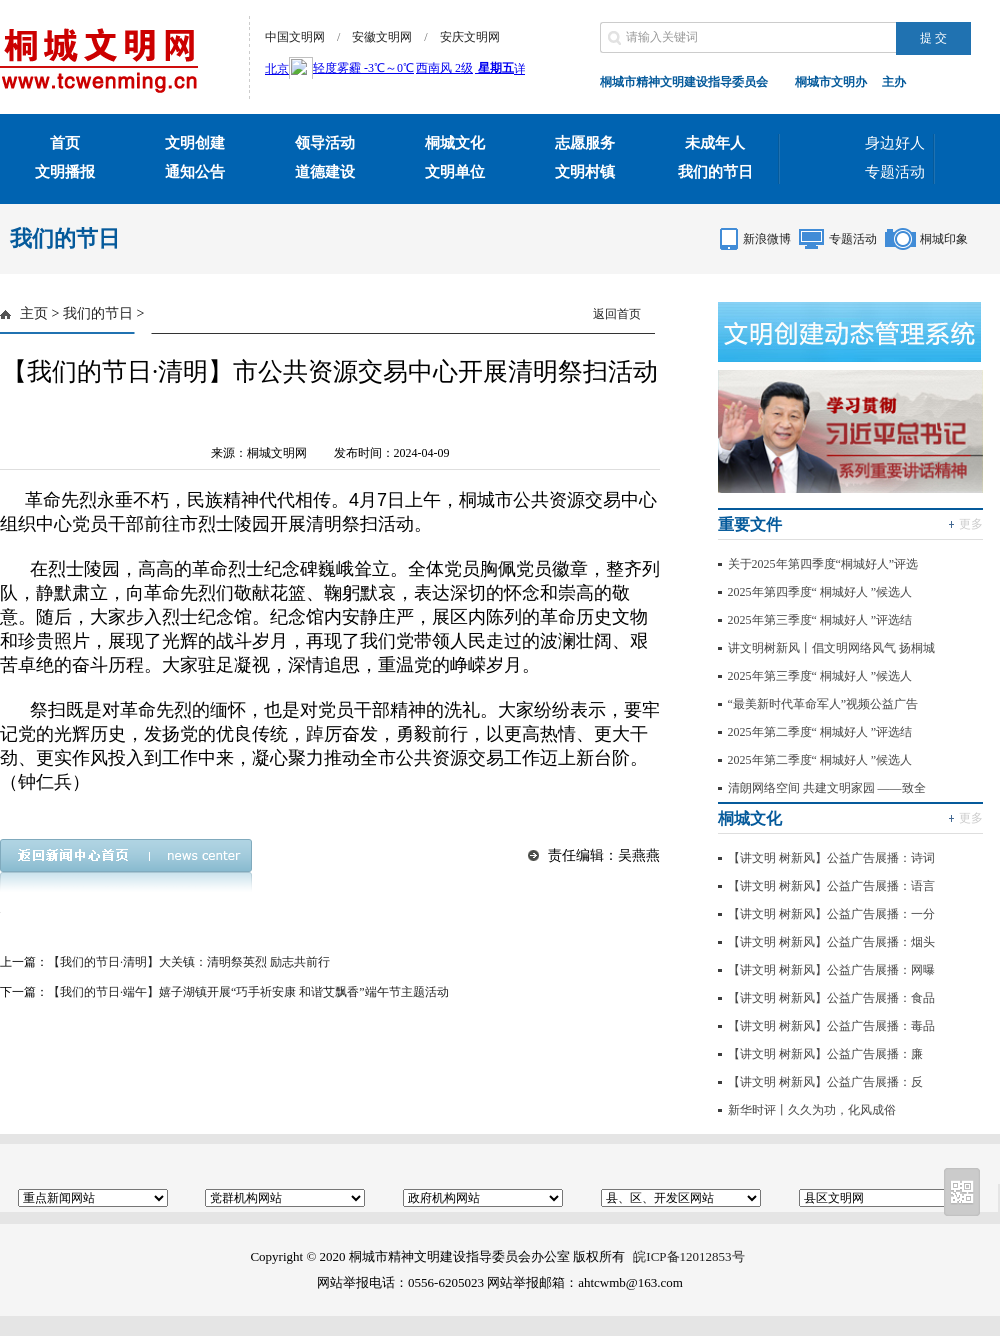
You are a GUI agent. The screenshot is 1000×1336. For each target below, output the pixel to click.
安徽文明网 (382, 37)
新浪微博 (767, 239)
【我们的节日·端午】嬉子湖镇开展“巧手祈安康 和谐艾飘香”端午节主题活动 (248, 992)
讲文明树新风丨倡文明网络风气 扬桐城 (831, 648)
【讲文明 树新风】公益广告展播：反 (825, 1082)
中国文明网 (295, 37)
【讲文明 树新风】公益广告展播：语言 (831, 886)
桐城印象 (944, 239)
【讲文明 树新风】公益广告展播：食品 (831, 998)
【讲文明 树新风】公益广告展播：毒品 (831, 1026)
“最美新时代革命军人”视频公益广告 (823, 704)
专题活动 (895, 172)
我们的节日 (98, 313)
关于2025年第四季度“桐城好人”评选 (823, 564)
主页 (34, 313)
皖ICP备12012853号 (688, 1256)
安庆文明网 (470, 37)
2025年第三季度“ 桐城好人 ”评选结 (820, 620)
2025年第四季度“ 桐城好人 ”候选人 (820, 592)
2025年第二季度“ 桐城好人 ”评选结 (820, 732)
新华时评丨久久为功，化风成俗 (812, 1110)
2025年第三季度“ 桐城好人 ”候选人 (820, 676)
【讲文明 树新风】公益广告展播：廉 (825, 1054)
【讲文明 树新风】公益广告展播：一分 (831, 914)
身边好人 (895, 143)
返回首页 (617, 314)
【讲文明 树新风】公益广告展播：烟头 (831, 942)
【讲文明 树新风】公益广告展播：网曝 (831, 970)
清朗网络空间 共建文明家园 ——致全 (827, 788)
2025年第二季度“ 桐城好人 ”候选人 (820, 760)
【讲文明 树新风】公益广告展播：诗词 (831, 858)
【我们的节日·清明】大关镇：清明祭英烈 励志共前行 (189, 962)
